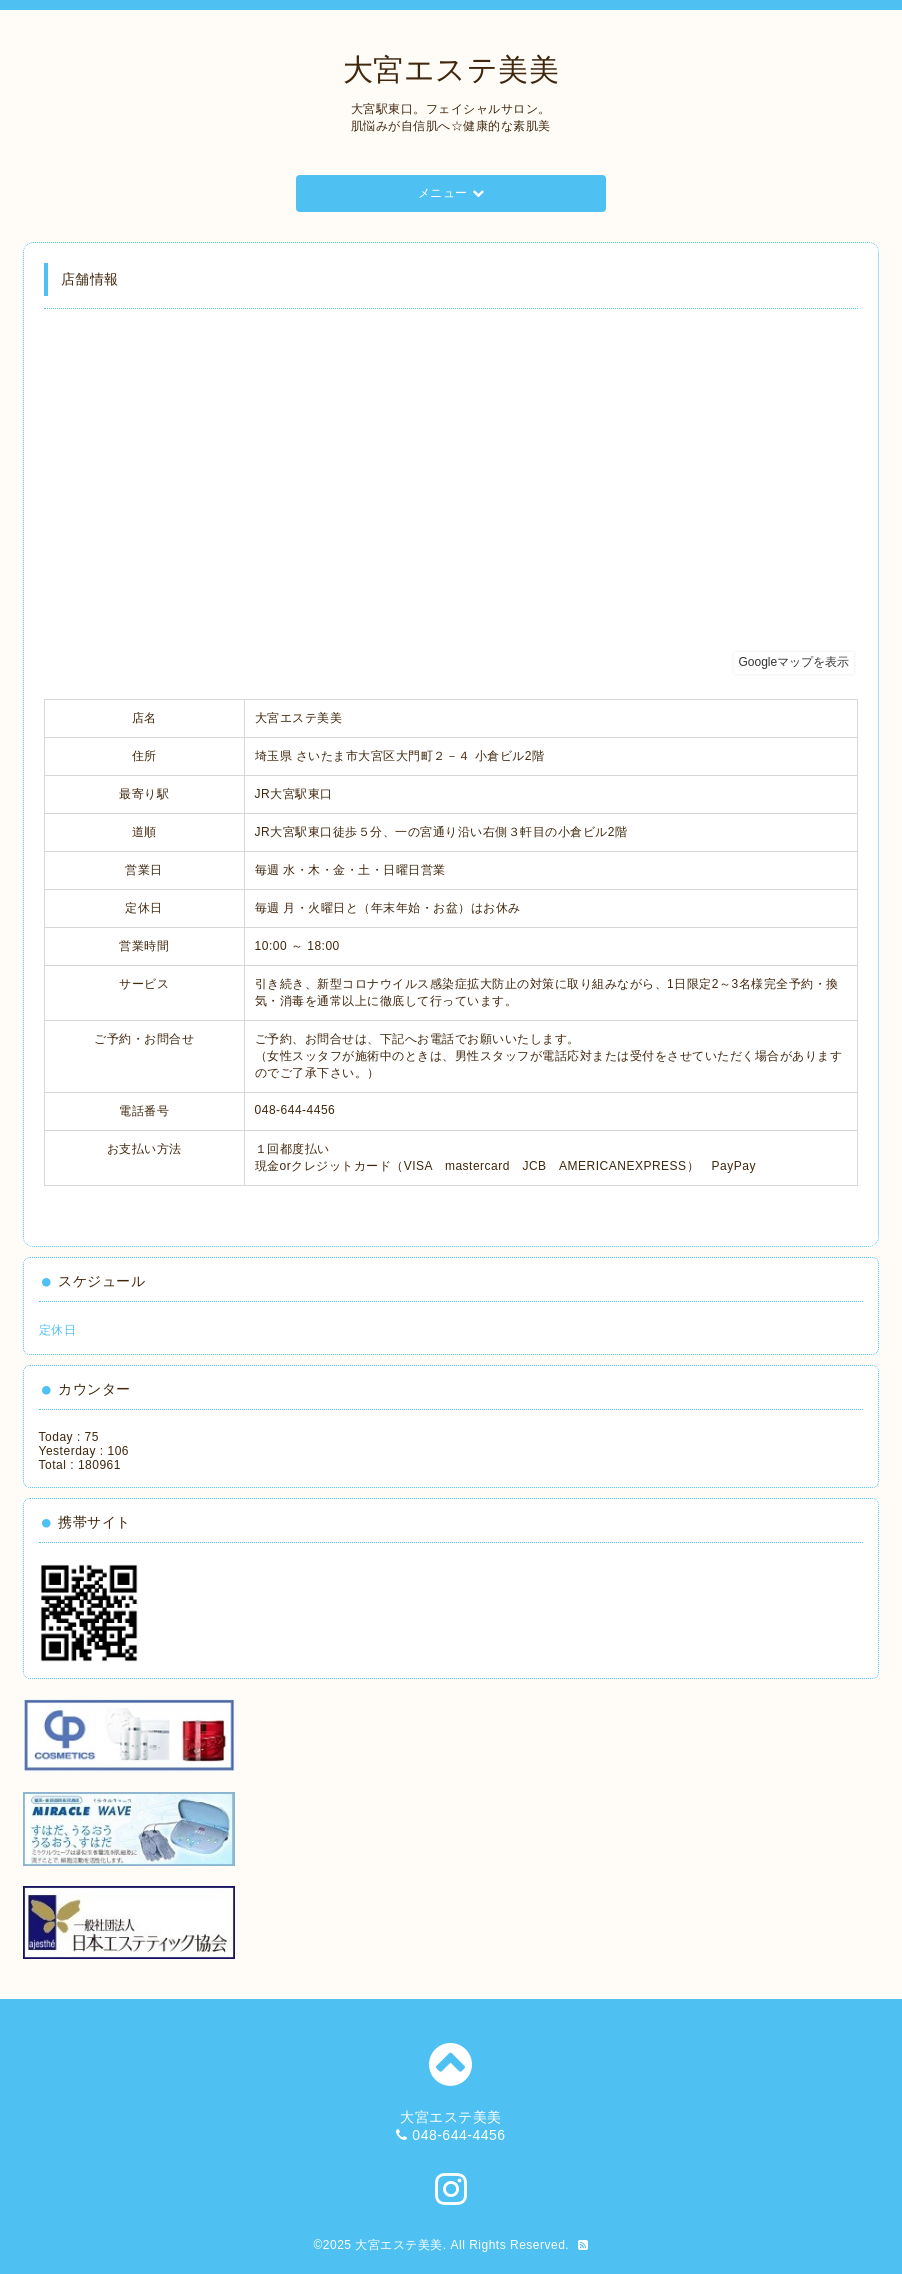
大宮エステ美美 (451, 69)
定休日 (58, 1330)
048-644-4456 (458, 2135)
